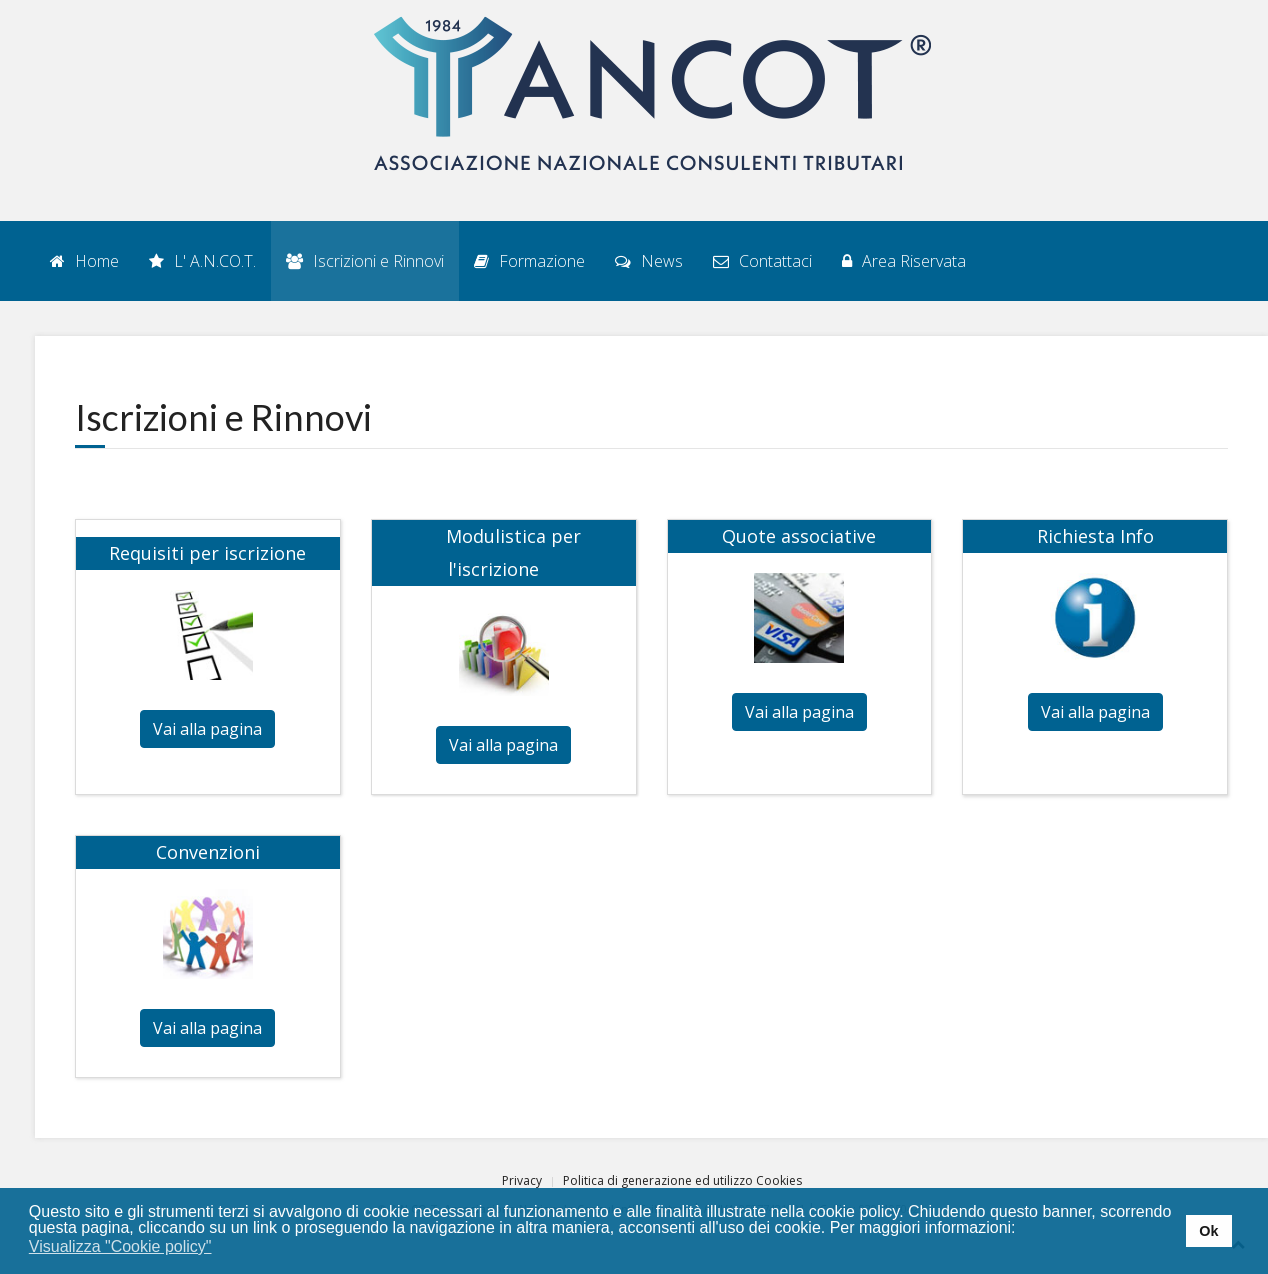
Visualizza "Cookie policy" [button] (120, 1246)
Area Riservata (904, 261)
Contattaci (762, 261)
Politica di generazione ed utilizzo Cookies (682, 1180)
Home (84, 261)
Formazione (529, 261)
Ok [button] (1208, 1231)
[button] (224, 1248)
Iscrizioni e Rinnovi (365, 261)
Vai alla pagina (207, 729)
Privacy (522, 1180)
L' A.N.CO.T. (202, 261)
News (649, 261)
